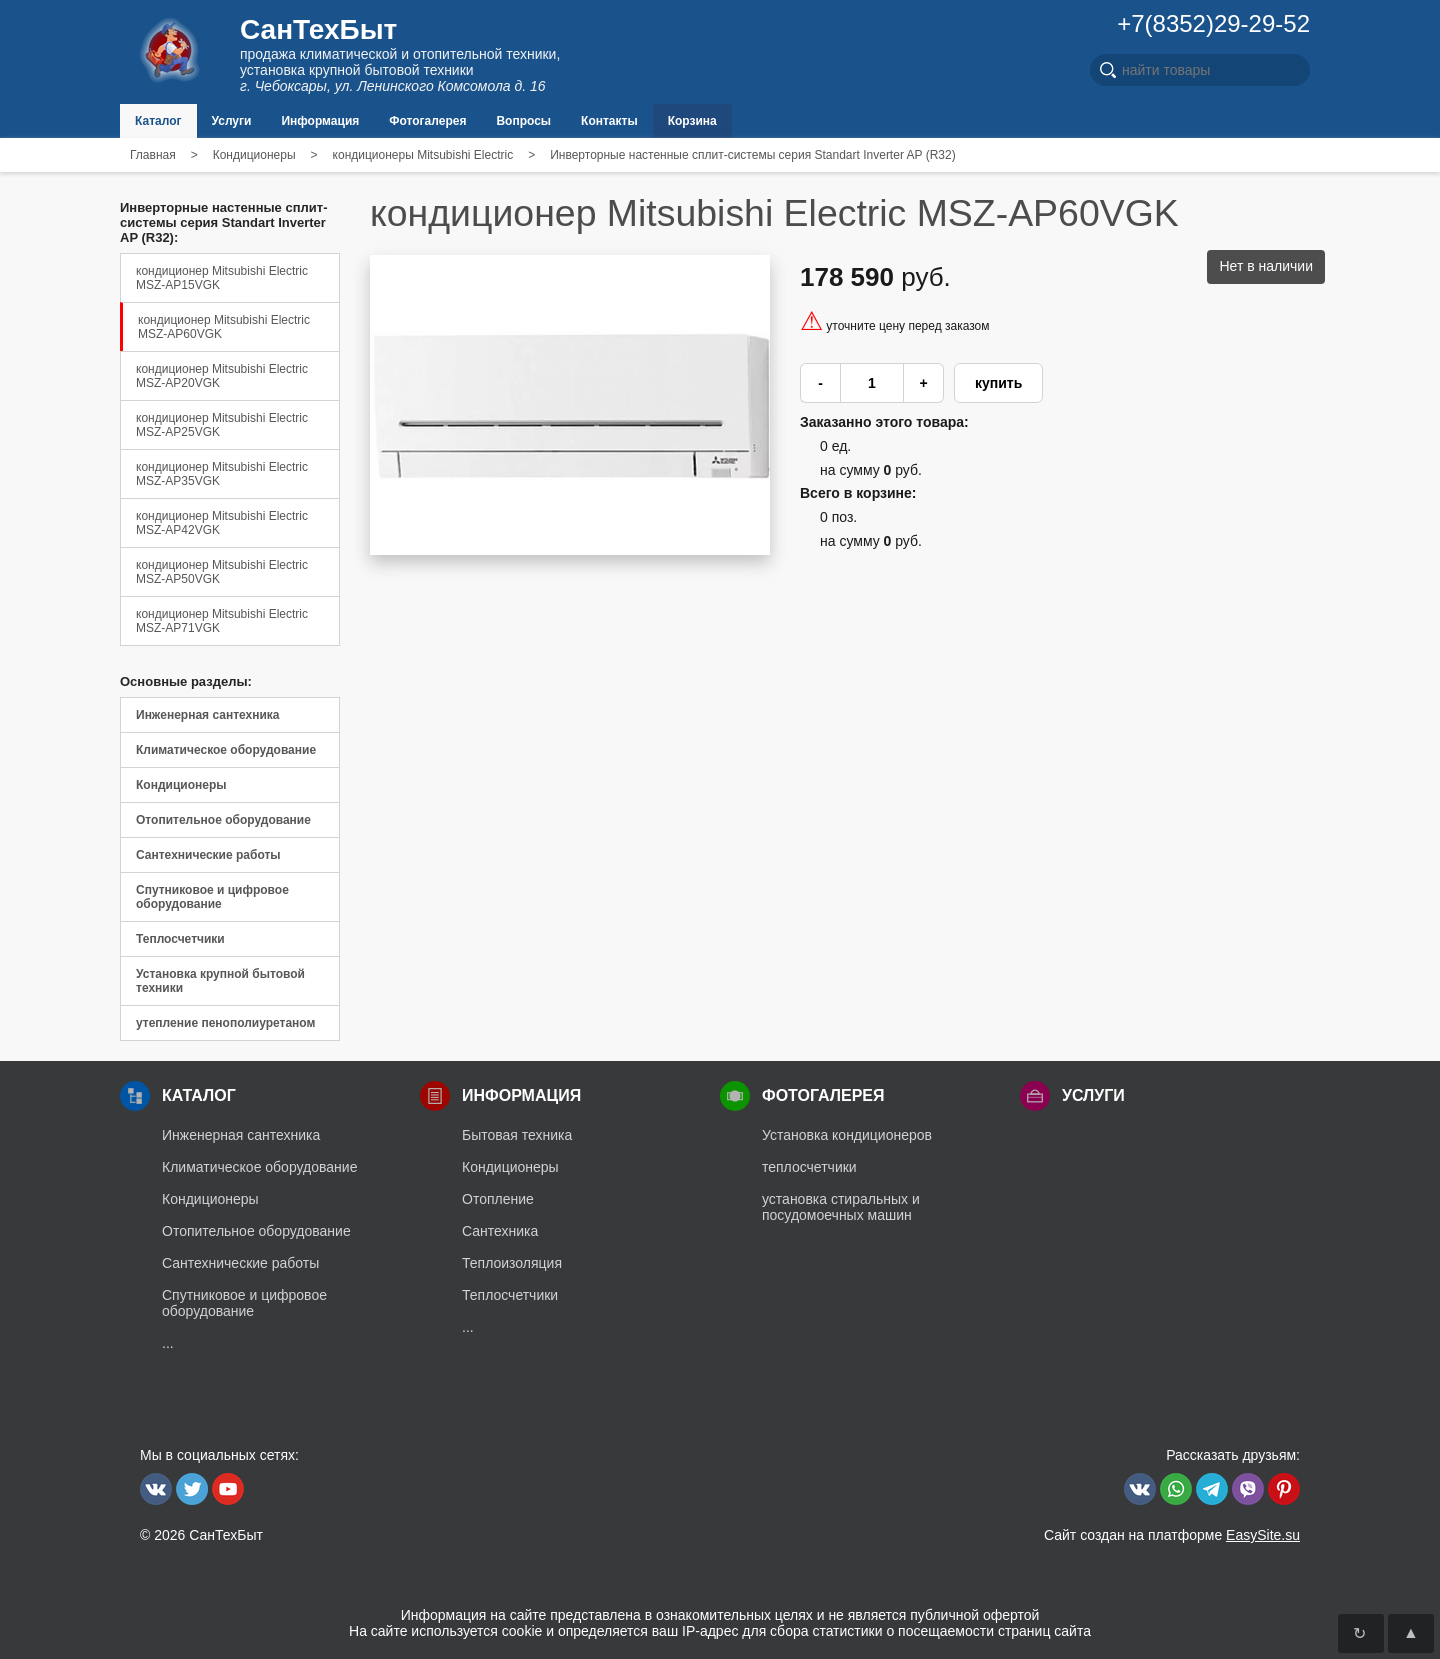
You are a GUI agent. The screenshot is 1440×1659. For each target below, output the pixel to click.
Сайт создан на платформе (1172, 1535)
